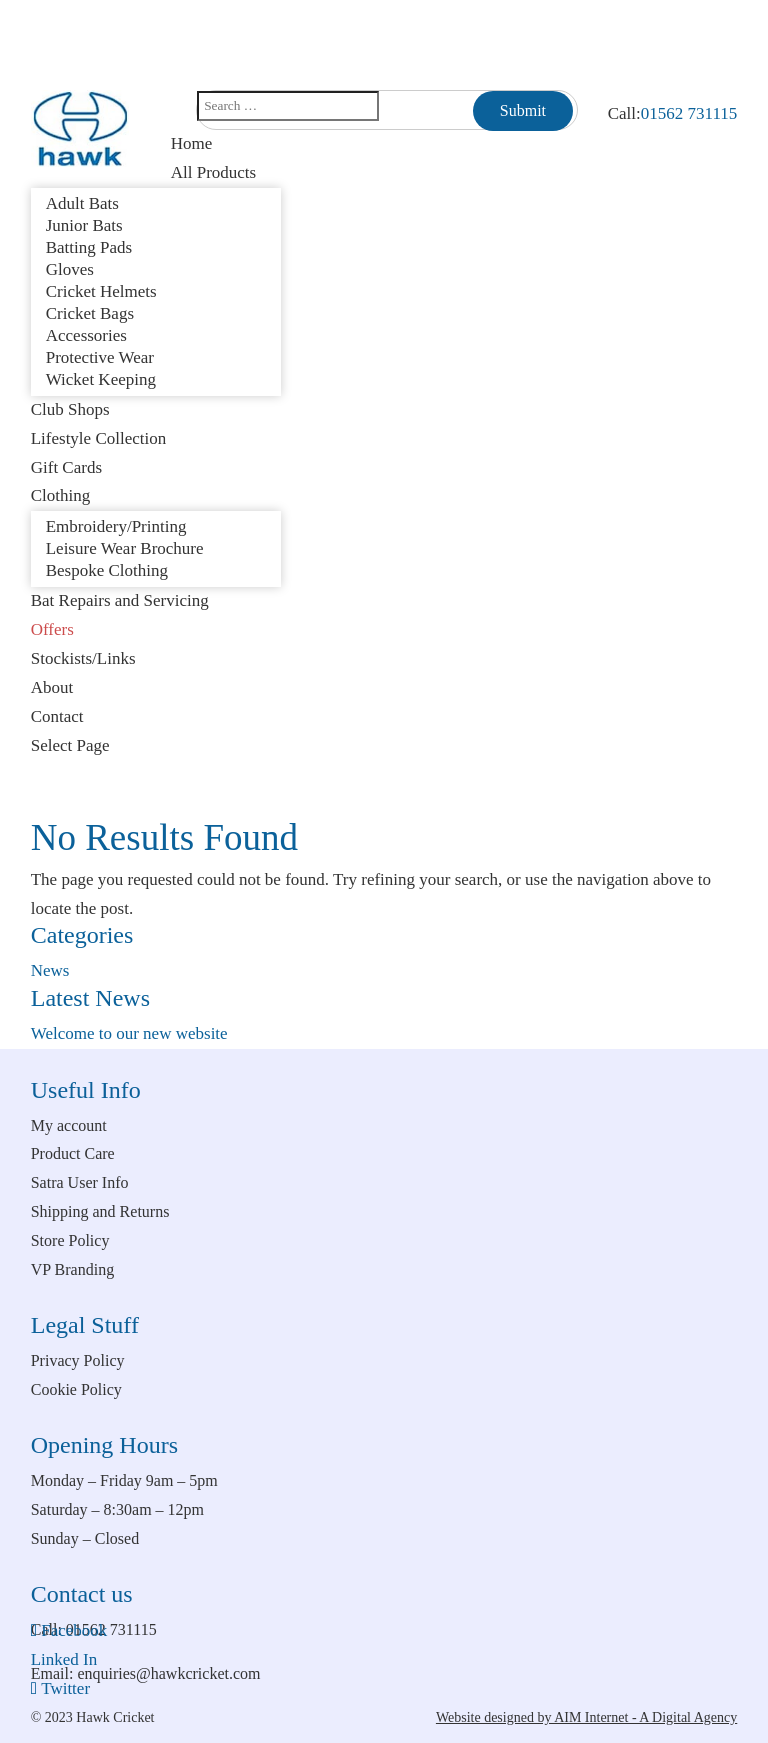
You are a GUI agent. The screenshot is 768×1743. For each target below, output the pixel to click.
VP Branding (72, 1269)
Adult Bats (82, 203)
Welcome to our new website (129, 1033)
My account (69, 1125)
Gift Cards (66, 467)
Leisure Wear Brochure (125, 548)
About (52, 687)
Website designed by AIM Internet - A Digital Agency (586, 1717)
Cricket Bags (90, 313)
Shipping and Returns (100, 1211)
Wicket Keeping (101, 379)
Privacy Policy (78, 1360)
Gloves (70, 269)
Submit (523, 110)
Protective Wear (100, 357)
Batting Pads (89, 247)
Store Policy (70, 1240)
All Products (213, 172)
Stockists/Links (83, 658)
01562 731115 (689, 113)
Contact (57, 716)
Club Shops (70, 409)
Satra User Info (80, 1182)
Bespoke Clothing (107, 570)
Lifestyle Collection (99, 438)
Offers (52, 629)
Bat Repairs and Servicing (120, 600)
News (50, 970)
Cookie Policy (76, 1389)
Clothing (61, 495)
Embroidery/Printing (116, 526)
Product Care (73, 1153)
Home (192, 143)
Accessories (86, 335)
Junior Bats (84, 225)
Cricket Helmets (101, 291)
